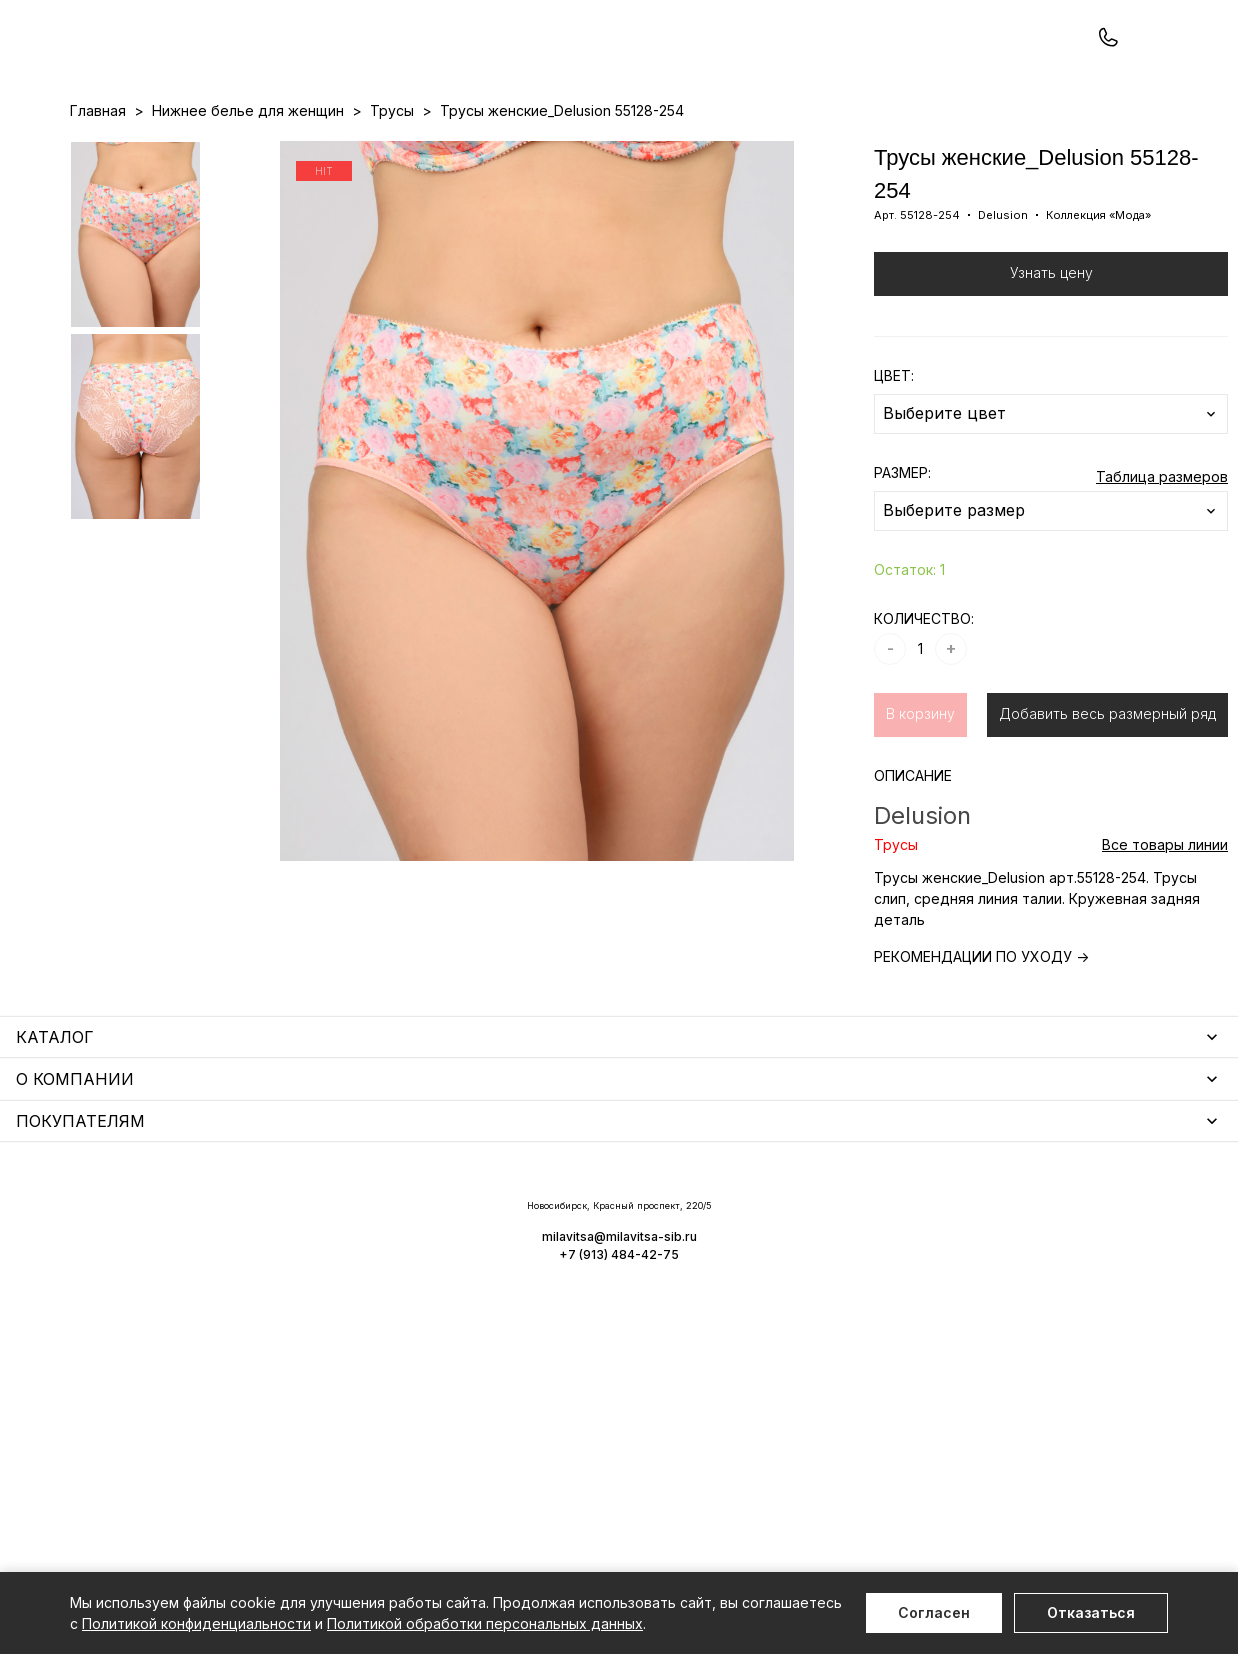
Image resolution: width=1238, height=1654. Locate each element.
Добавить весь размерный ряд (1107, 798)
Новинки (542, 151)
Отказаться (1091, 1612)
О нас (723, 151)
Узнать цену (1051, 357)
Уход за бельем (512, 1222)
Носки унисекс (507, 1309)
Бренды (665, 151)
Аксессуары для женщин (543, 1251)
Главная (98, 195)
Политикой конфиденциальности (196, 1623)
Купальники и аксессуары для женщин (204, 1301)
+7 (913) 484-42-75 (178, 67)
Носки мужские (509, 1280)
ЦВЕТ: (894, 460)
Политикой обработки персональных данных (485, 1623)
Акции (605, 151)
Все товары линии (1165, 929)
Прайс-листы (456, 151)
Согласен (934, 1612)
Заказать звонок (336, 66)
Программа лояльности (835, 151)
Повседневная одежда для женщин (197, 1488)
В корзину (920, 798)
